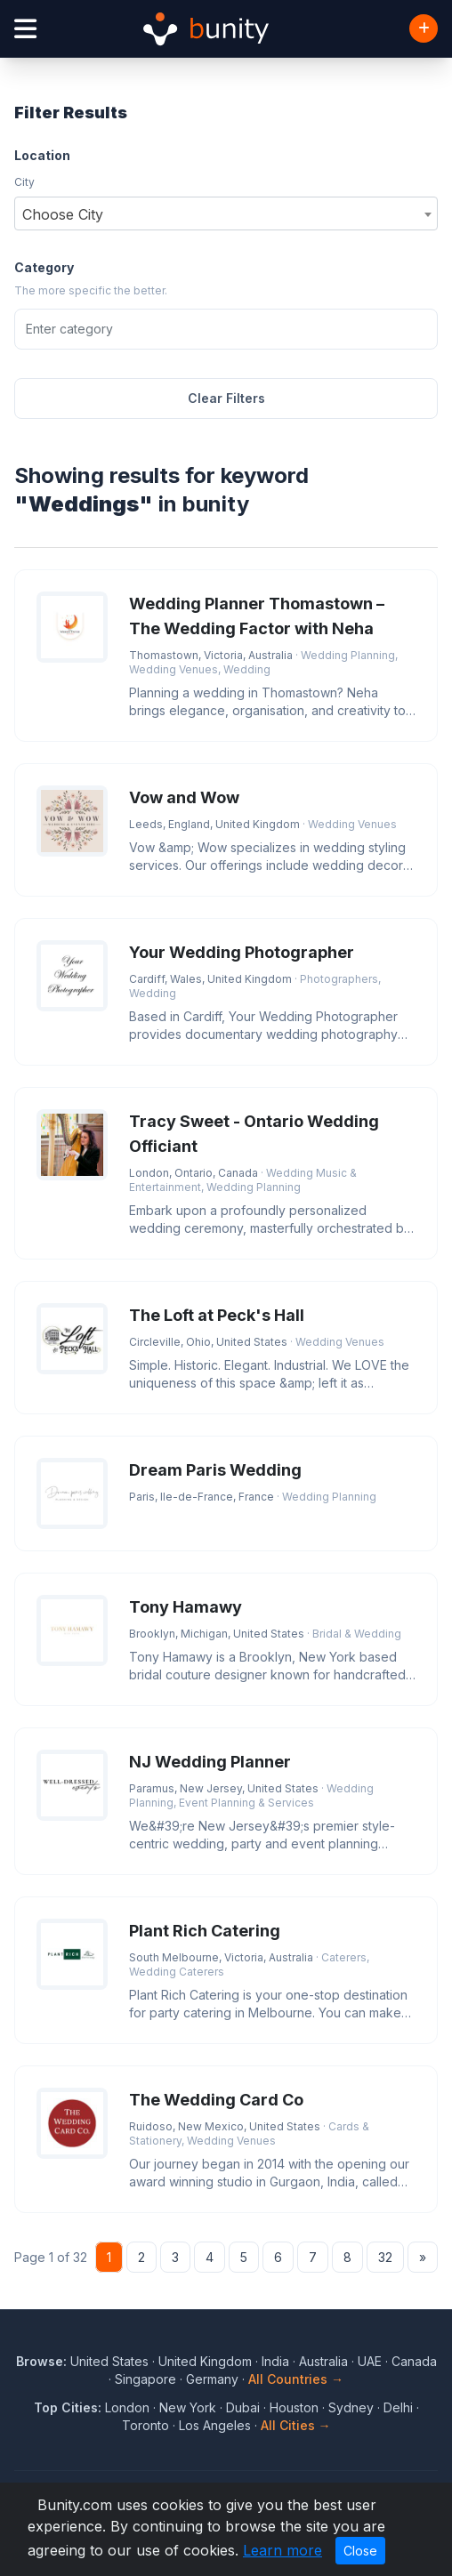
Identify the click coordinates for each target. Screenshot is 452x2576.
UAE (370, 2361)
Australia (323, 2361)
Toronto (145, 2425)
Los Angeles (215, 2425)
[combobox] (226, 213)
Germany (212, 2379)
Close (360, 2550)
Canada (414, 2361)
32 (385, 2257)
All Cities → (296, 2425)
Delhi (398, 2407)
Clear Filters (226, 398)
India (275, 2361)
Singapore (145, 2379)
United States (109, 2361)
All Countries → (295, 2379)
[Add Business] (423, 28)
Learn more (282, 2550)
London (127, 2407)
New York (187, 2407)
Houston (294, 2407)
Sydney (351, 2407)
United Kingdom (205, 2361)
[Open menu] (25, 29)
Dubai (243, 2407)
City (24, 182)
